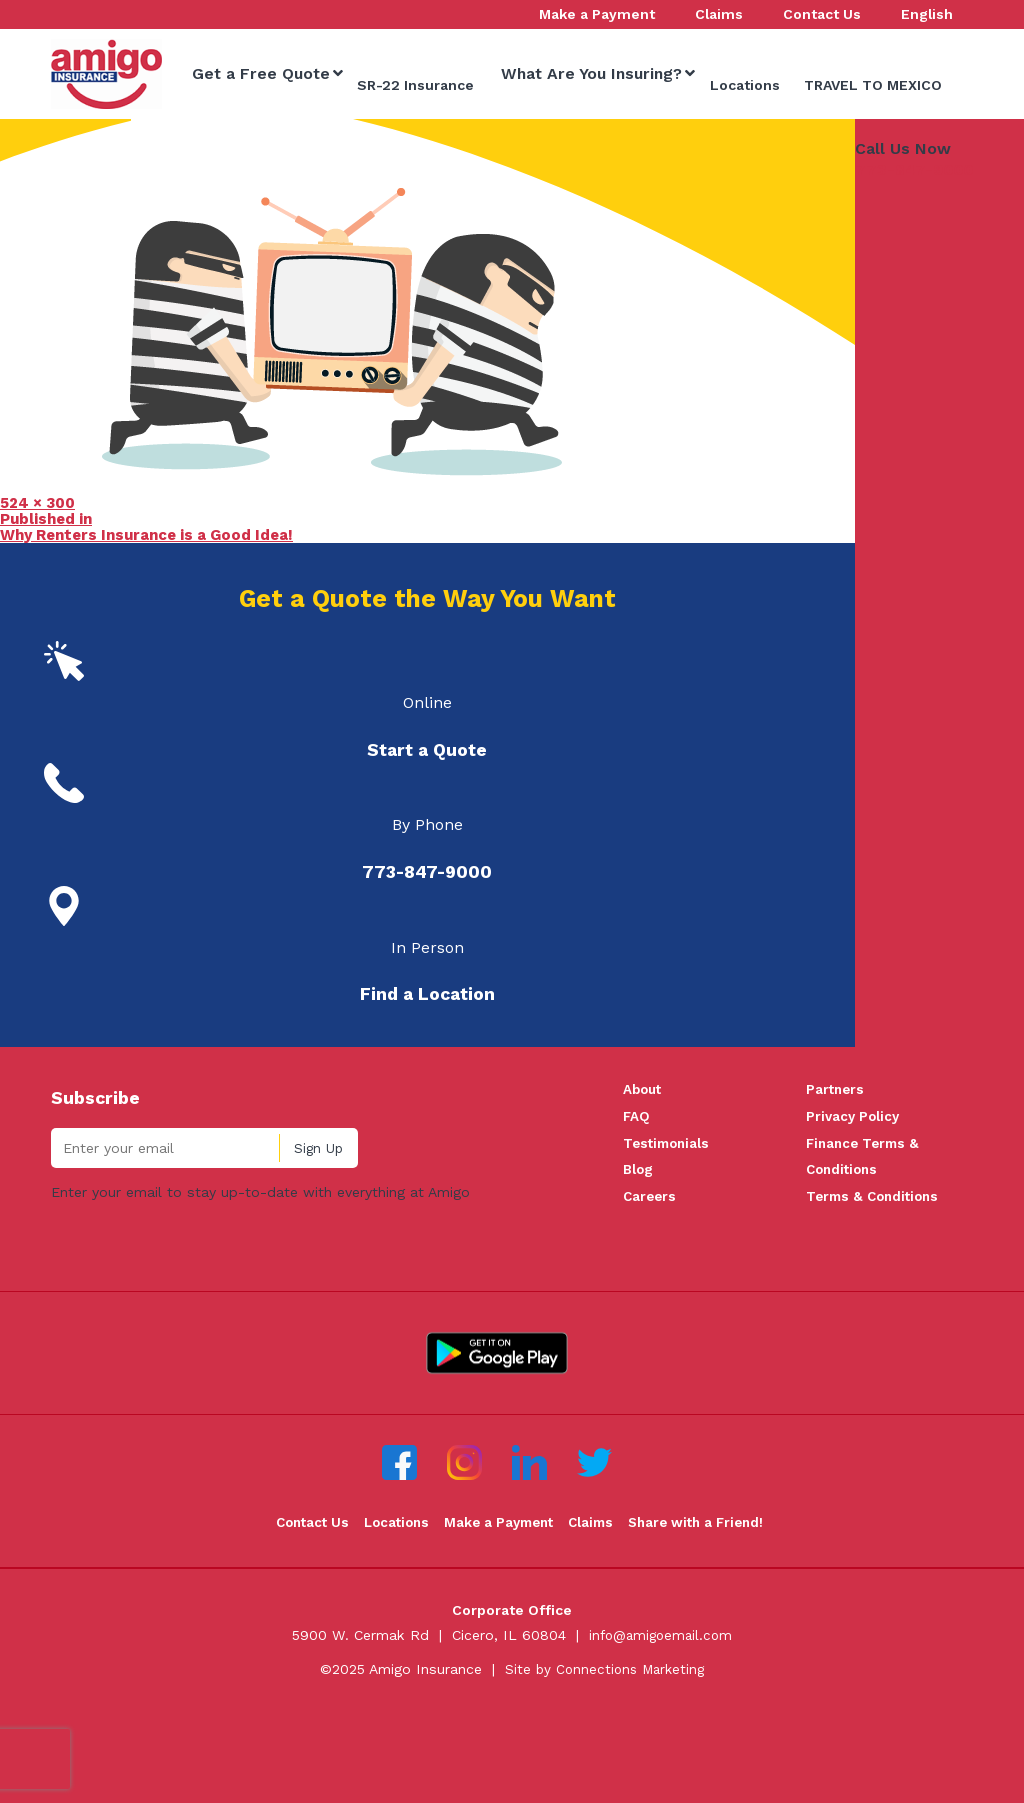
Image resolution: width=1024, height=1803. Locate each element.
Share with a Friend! (705, 1618)
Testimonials (669, 1234)
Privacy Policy (854, 1205)
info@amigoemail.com (660, 1730)
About (644, 1177)
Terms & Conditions (876, 1290)
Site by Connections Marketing (604, 1764)
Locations (390, 1618)
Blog (638, 1262)
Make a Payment (498, 1618)
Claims (595, 1618)
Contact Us (301, 1618)
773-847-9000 (914, 255)
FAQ (637, 1205)
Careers (651, 1290)
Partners (836, 1177)
